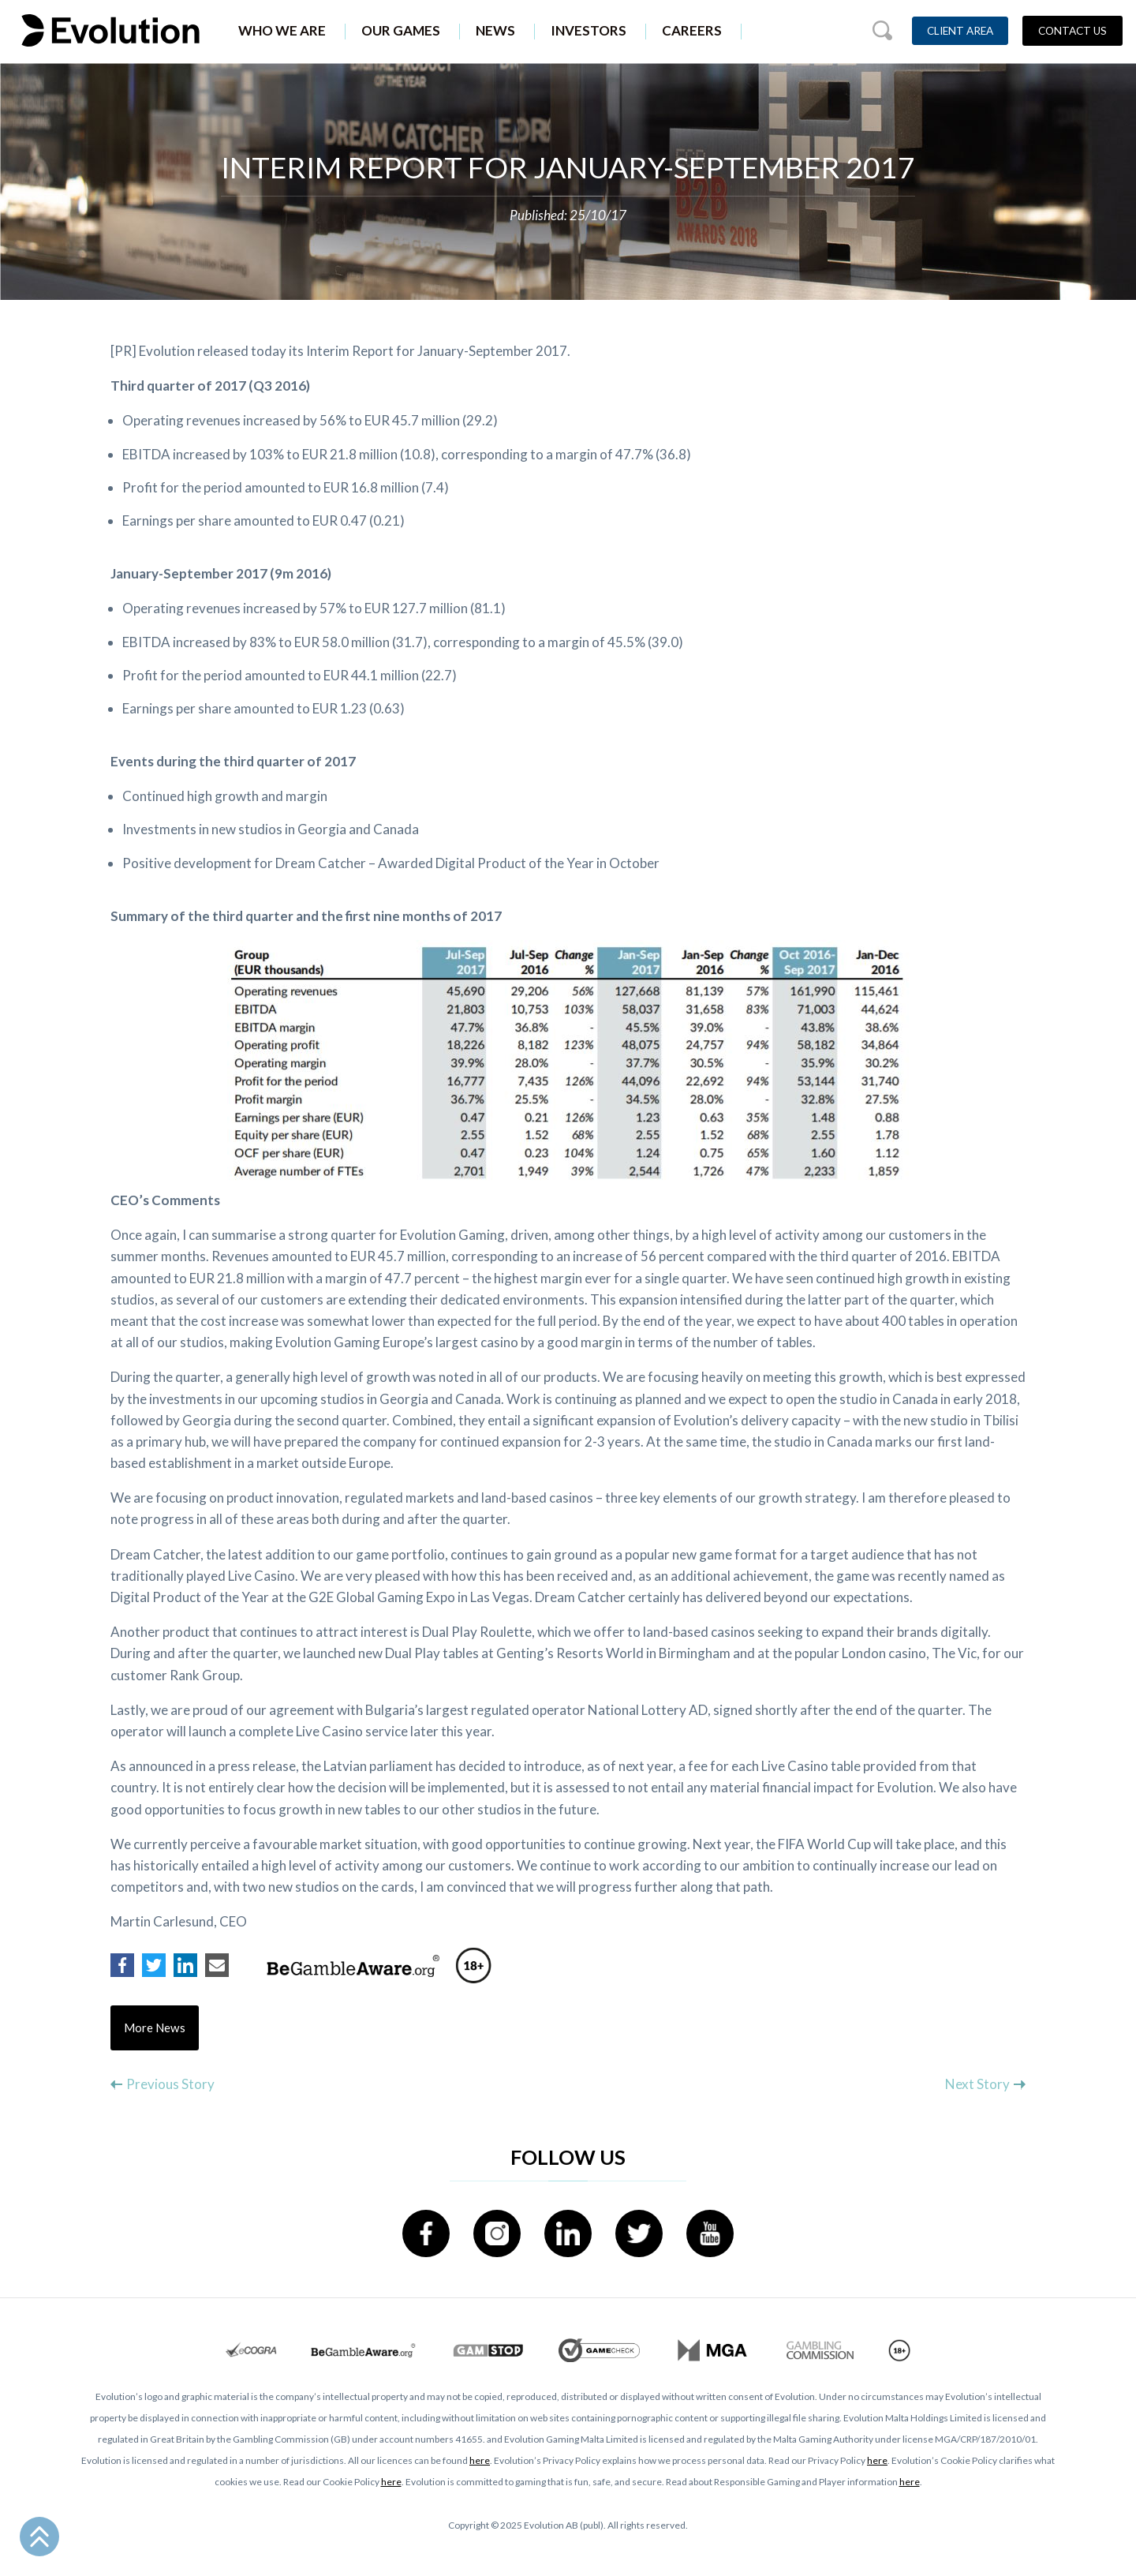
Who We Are (282, 30)
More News (155, 2028)
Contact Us (1072, 30)
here (479, 2461)
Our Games (400, 30)
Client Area (960, 30)
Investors (588, 30)
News (495, 30)
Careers (692, 30)
